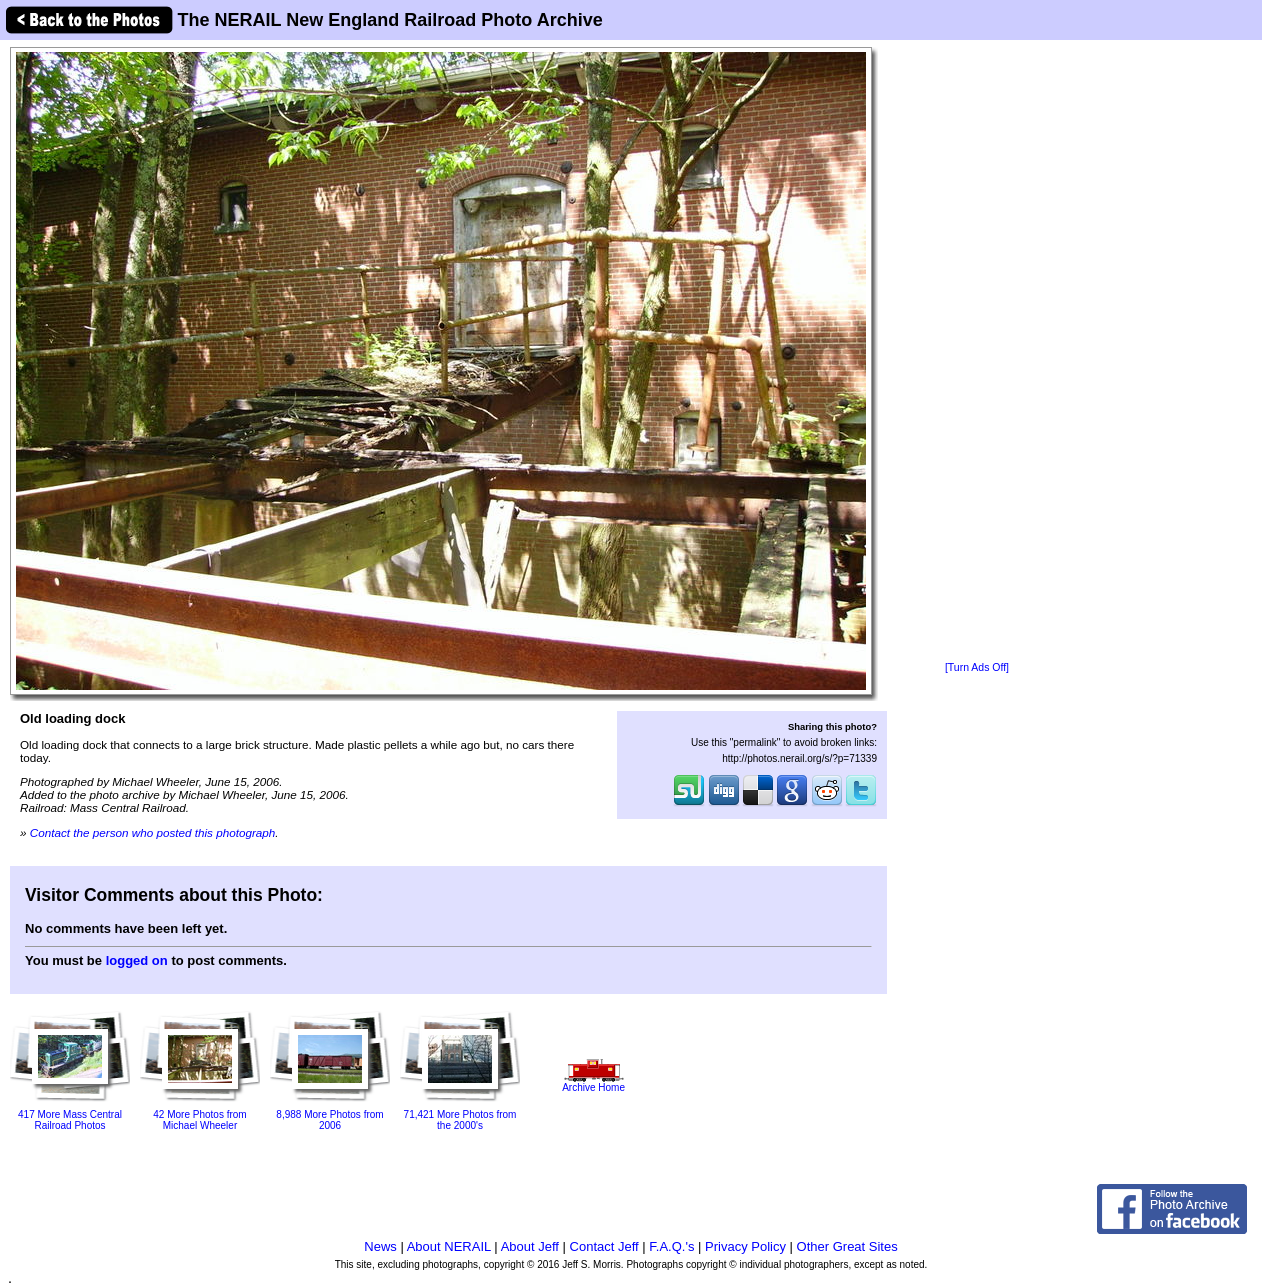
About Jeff (530, 1246)
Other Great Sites (847, 1246)
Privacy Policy (745, 1246)
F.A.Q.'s (671, 1246)
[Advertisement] (977, 352)
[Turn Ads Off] (977, 667)
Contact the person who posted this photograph (153, 832)
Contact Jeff (604, 1246)
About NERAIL (449, 1246)
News (380, 1246)
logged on (137, 960)
